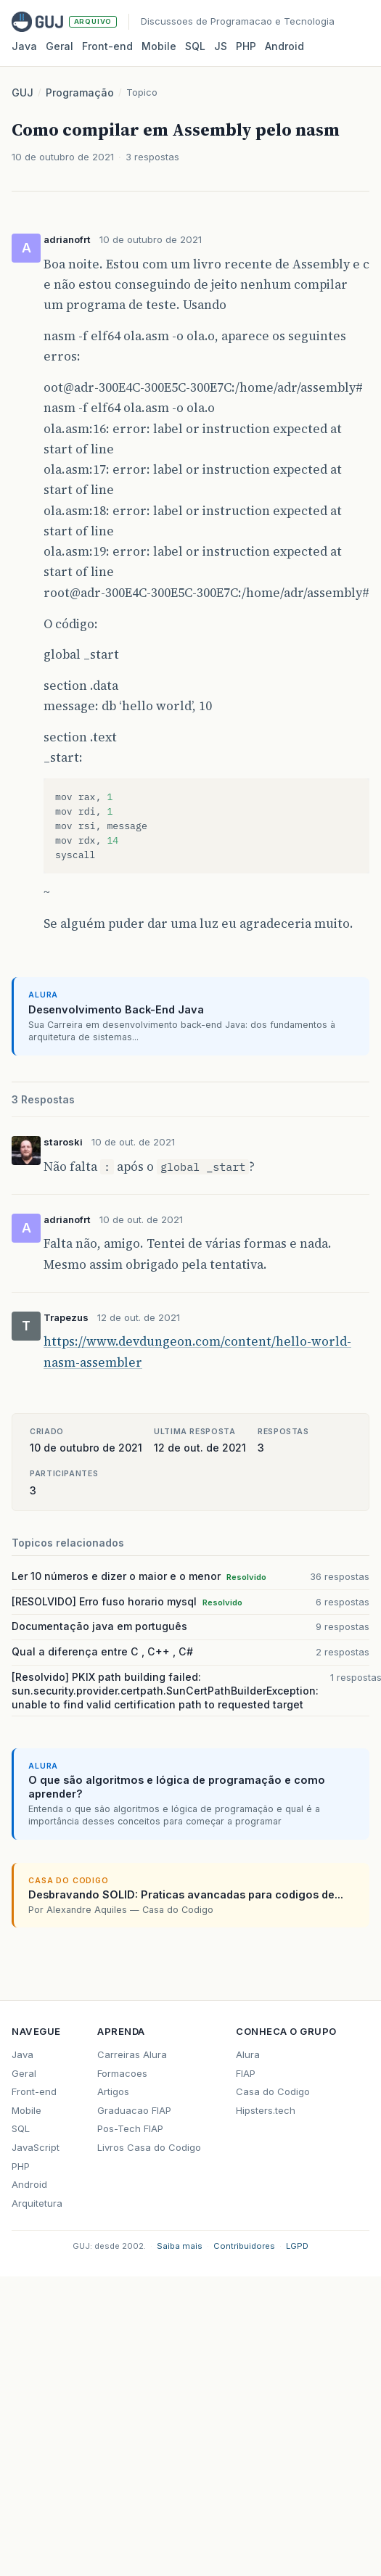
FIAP (245, 2073)
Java (24, 46)
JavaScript (36, 2147)
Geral (59, 46)
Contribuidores (244, 2246)
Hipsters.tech (265, 2110)
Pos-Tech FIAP (130, 2128)
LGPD (297, 2246)
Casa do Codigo (273, 2091)
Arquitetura (37, 2203)
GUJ (22, 92)
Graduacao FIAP (134, 2110)
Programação (80, 92)
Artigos (113, 2091)
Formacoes (122, 2073)
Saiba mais (179, 2246)
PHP (246, 46)
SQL (195, 46)
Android (284, 46)
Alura (248, 2054)
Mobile (159, 46)
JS (220, 46)
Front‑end (107, 46)
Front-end (34, 2091)
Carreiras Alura (132, 2054)
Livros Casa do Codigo (149, 2147)
